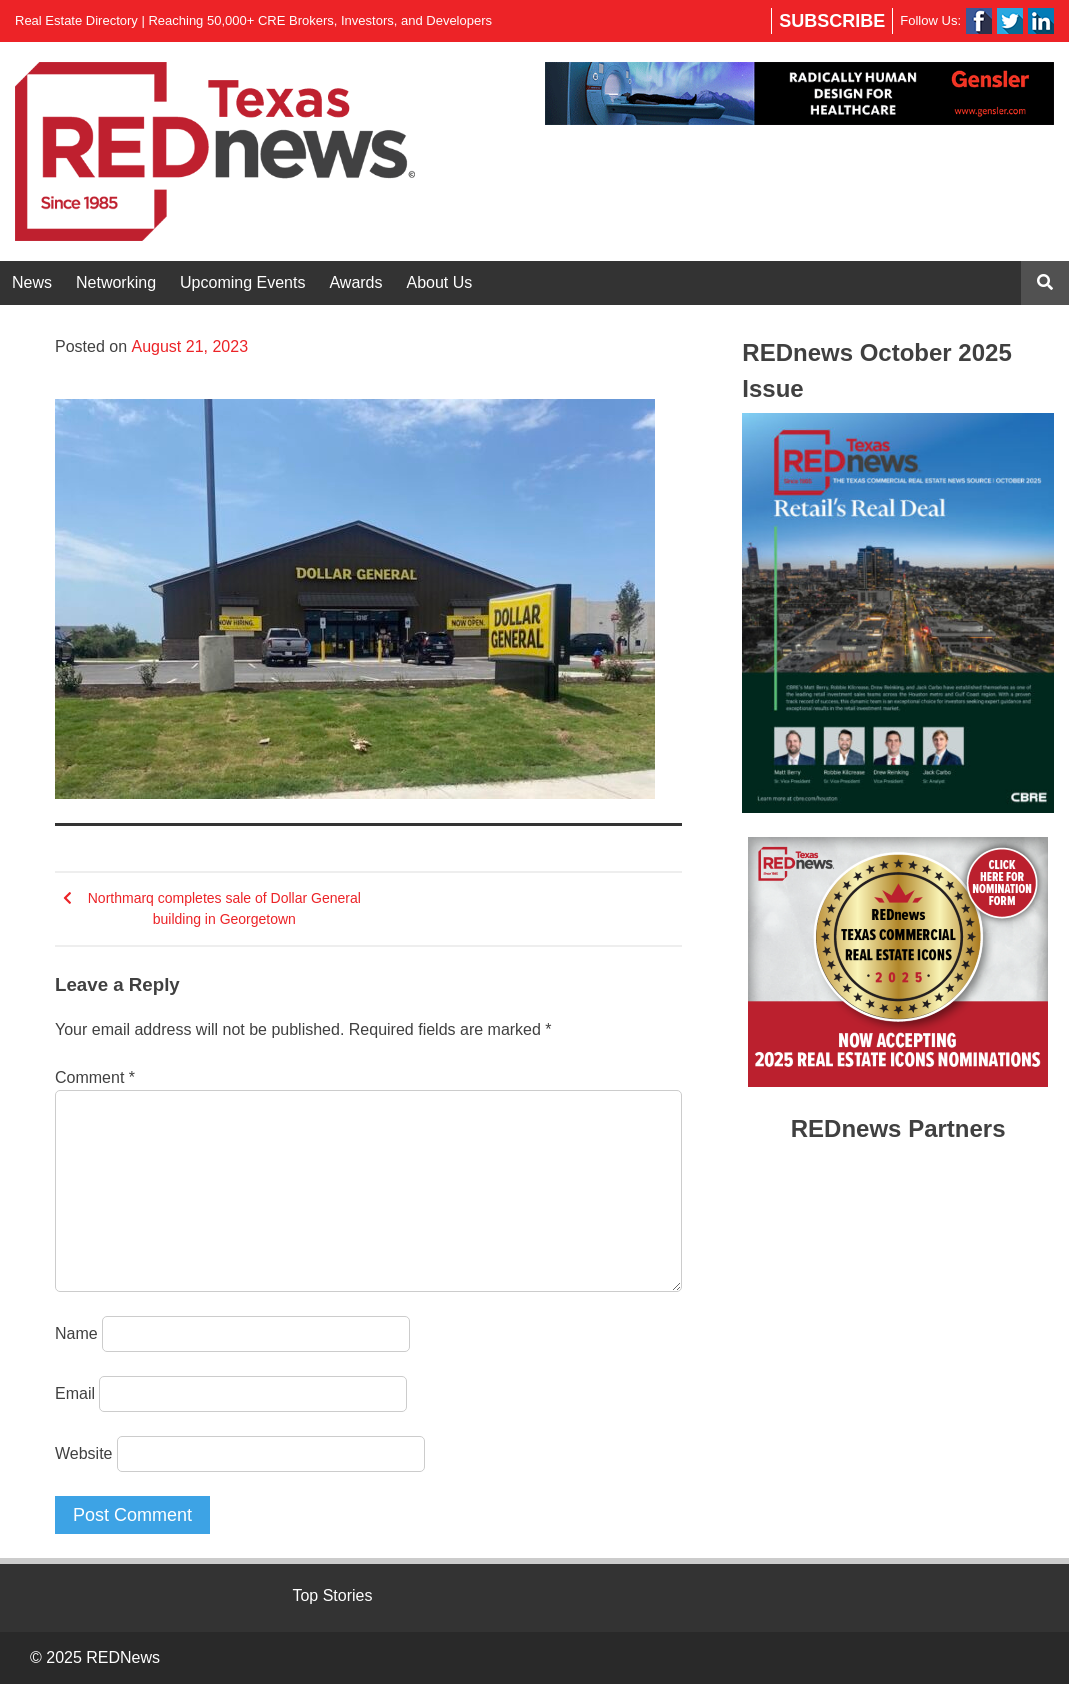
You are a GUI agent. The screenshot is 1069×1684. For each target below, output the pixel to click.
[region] (799, 93)
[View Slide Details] (799, 93)
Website (84, 1453)
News (32, 282)
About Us (440, 282)
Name (76, 1333)
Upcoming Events (242, 282)
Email (75, 1393)
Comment (95, 1077)
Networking (116, 282)
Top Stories (332, 1595)
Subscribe (832, 21)
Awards (355, 282)
